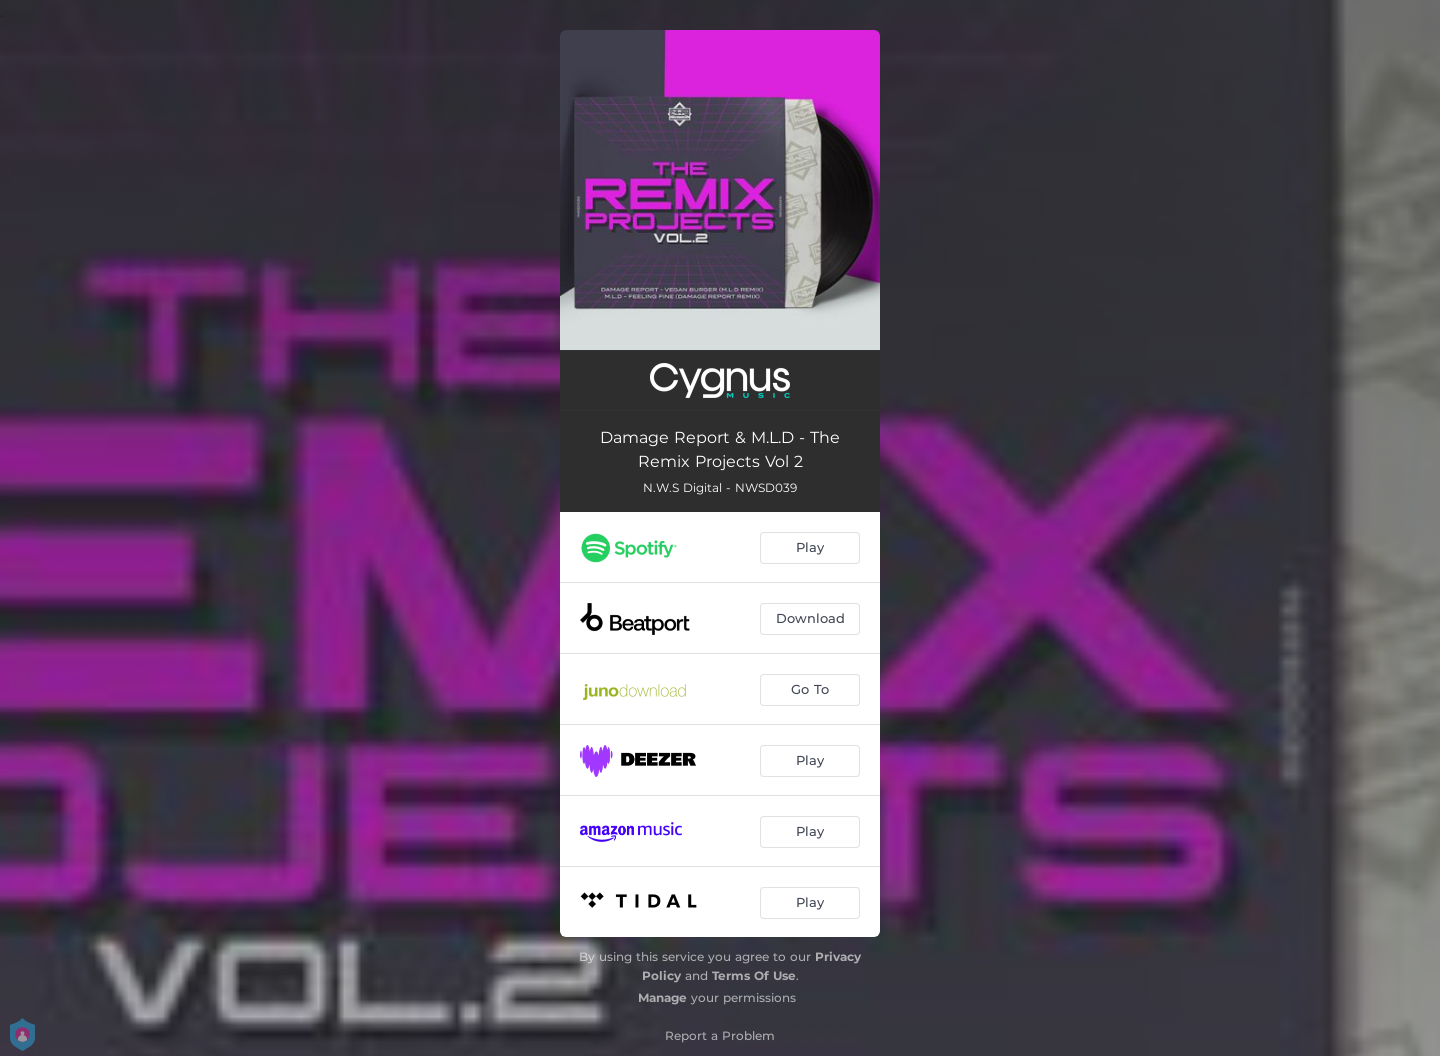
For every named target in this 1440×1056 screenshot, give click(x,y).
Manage (662, 997)
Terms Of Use (754, 975)
